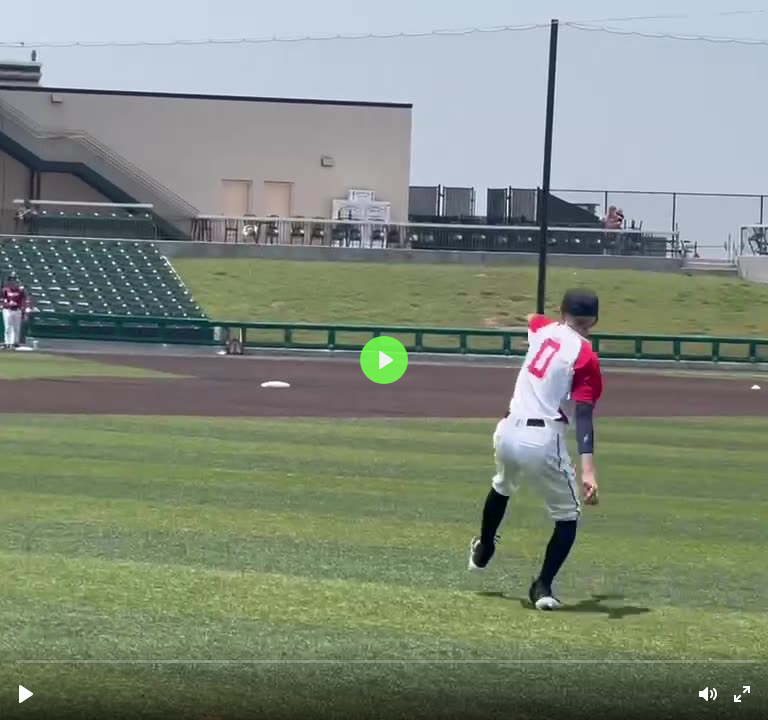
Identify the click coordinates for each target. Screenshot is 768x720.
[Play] (26, 694)
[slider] (386, 660)
